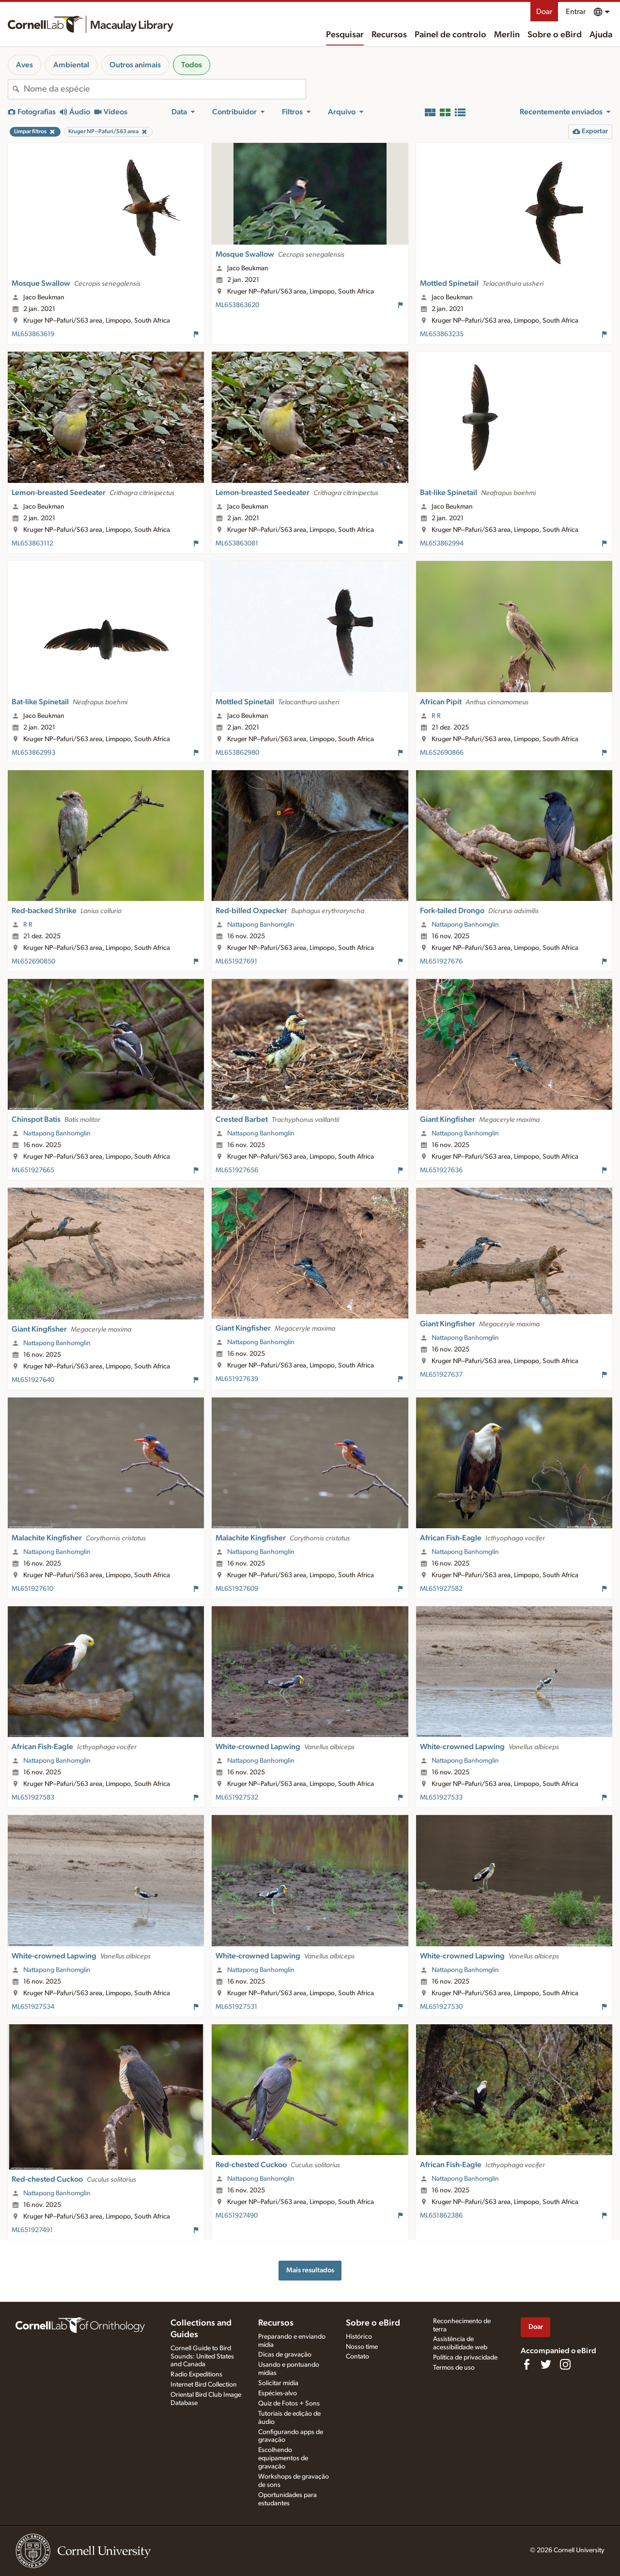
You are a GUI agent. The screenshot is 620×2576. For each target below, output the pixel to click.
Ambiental (71, 65)
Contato (357, 2356)
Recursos (389, 35)
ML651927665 (33, 1170)
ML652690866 (442, 752)
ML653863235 (442, 334)
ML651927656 (237, 1170)
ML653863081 (237, 543)
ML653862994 (442, 543)
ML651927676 (441, 961)
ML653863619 (33, 334)
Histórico (359, 2336)
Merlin (507, 35)
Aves (24, 65)
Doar (544, 12)
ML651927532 (237, 1797)
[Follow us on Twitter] (546, 2364)
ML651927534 (33, 2006)
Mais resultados (310, 2270)
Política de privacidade (465, 2357)
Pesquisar (345, 35)
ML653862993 (33, 752)
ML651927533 (441, 1797)
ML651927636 (441, 1170)
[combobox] (165, 89)
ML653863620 (237, 305)
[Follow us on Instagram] (565, 2364)
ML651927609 (237, 1588)
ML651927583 (33, 1797)
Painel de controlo (450, 35)
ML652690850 (33, 961)
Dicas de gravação (284, 2354)
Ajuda (600, 35)
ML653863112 (32, 543)
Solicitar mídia (278, 2383)
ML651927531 (236, 2006)
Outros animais (135, 65)
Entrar (576, 12)
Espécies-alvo (277, 2393)
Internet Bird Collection (203, 2384)
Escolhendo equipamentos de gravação (283, 2458)
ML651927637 (441, 1374)
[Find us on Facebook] (526, 2364)
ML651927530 (441, 2006)
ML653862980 (237, 752)
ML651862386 (441, 2215)
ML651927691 (236, 961)
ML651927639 (237, 1379)
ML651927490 (237, 2215)
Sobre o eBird (554, 35)
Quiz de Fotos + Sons (289, 2403)
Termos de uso (454, 2367)
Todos (191, 65)
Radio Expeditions (196, 2374)
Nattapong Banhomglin (260, 924)
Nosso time (362, 2346)
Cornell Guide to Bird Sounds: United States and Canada (202, 2356)
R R (436, 716)
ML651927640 (33, 1380)
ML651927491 (32, 2230)
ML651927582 (441, 1588)
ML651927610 (32, 1588)
